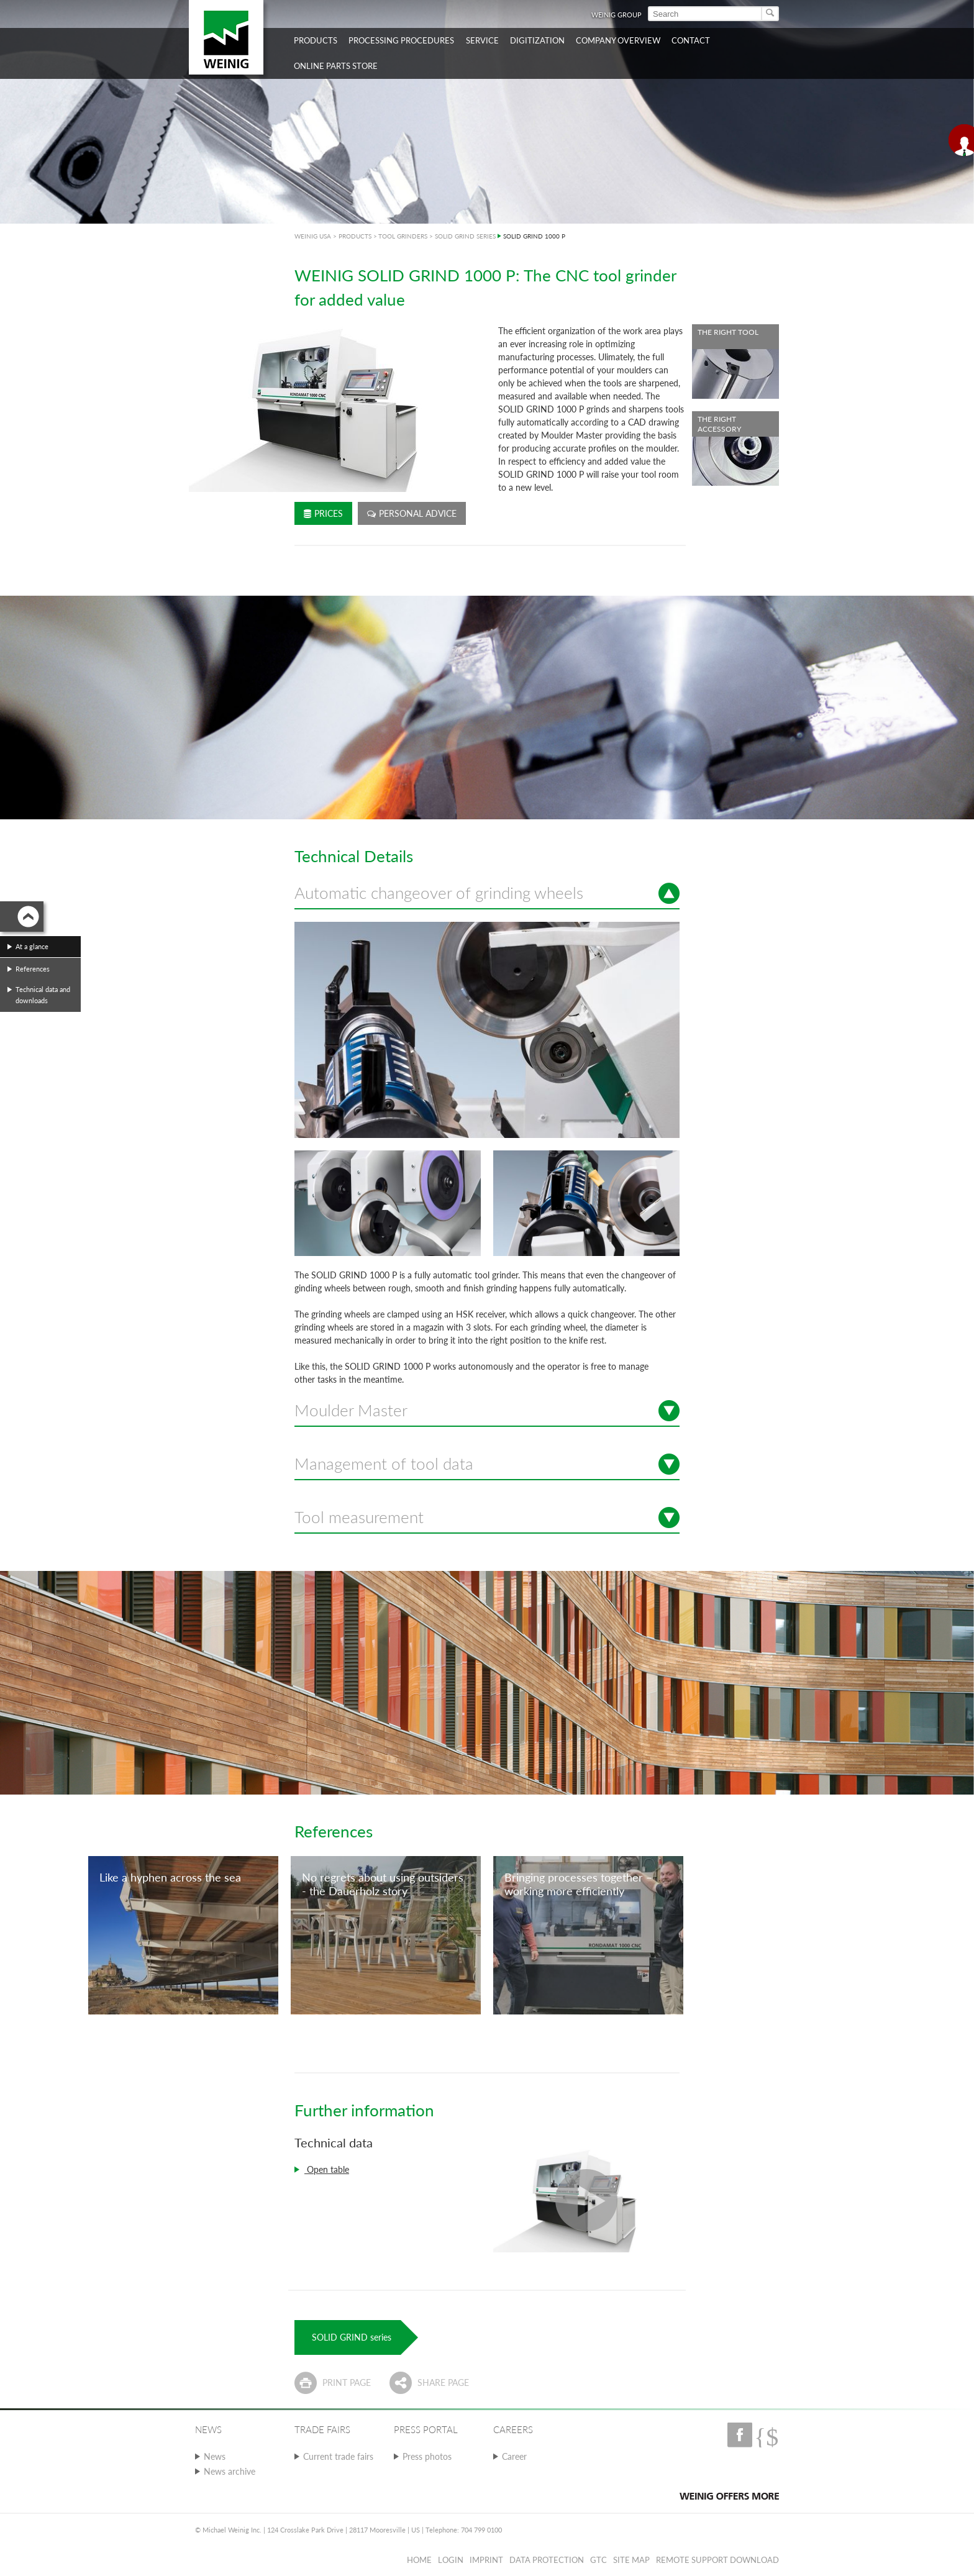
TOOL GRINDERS (402, 236)
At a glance (32, 946)
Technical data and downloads (43, 994)
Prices (323, 513)
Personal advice (412, 513)
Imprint (486, 2560)
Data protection (546, 2560)
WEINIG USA (312, 236)
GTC (598, 2560)
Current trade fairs (338, 2456)
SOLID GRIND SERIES (465, 236)
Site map (631, 2560)
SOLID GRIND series (351, 2337)
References (33, 969)
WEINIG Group (616, 15)
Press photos (427, 2456)
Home (419, 2560)
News (214, 2456)
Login (450, 2560)
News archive (229, 2471)
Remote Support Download (717, 2560)
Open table (326, 2169)
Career (514, 2456)
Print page (346, 2382)
